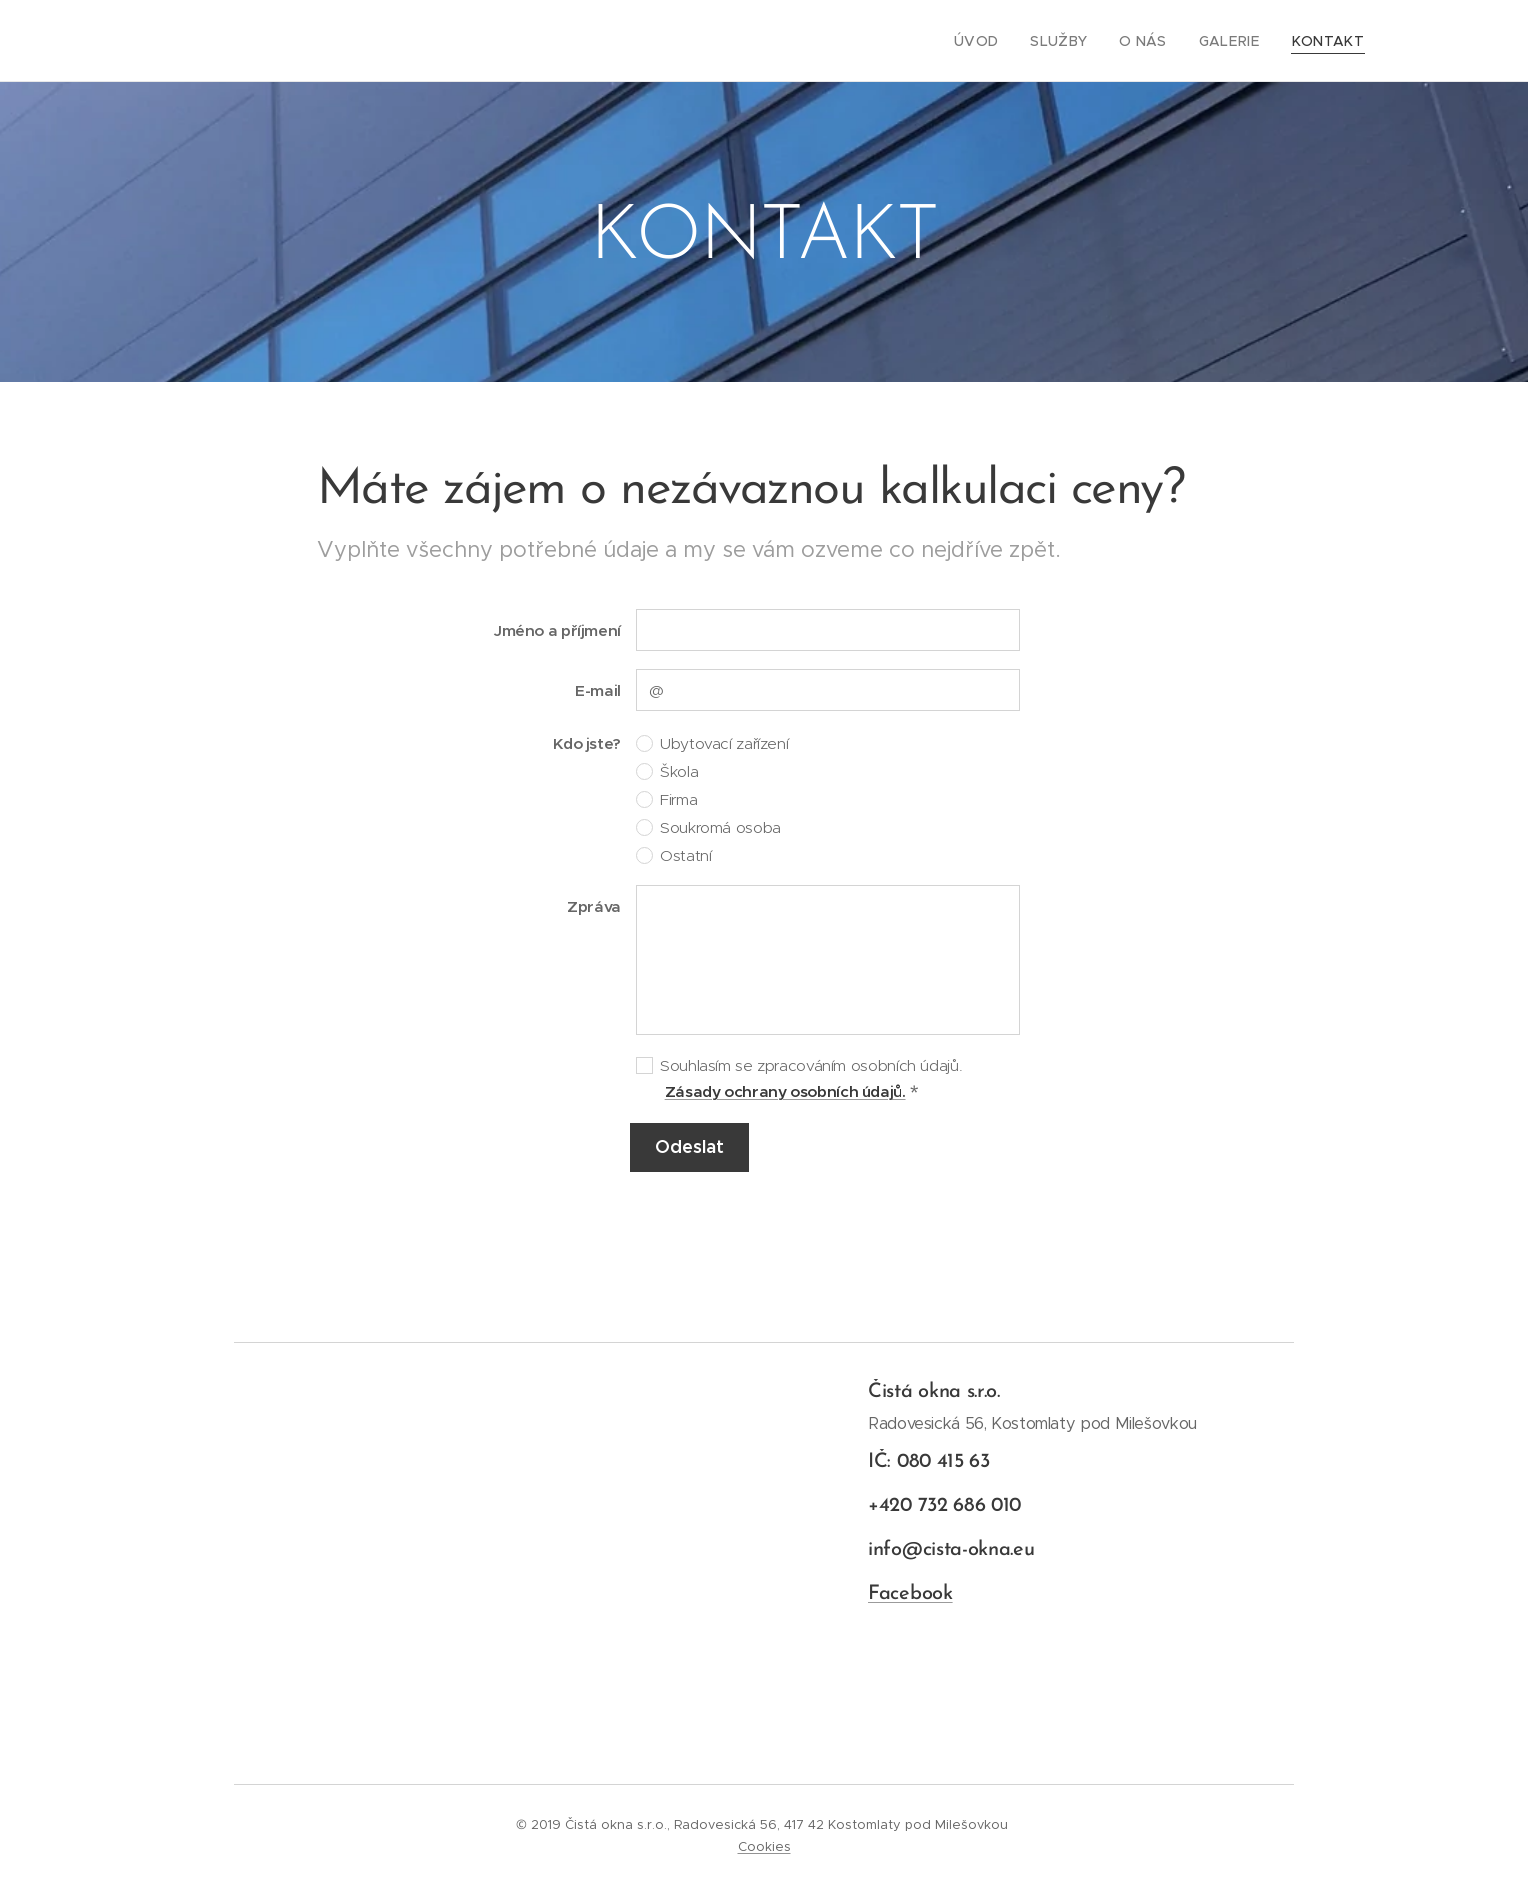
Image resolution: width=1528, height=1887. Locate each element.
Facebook (910, 1594)
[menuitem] (1002, 41)
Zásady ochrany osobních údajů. (785, 1091)
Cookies (764, 1846)
